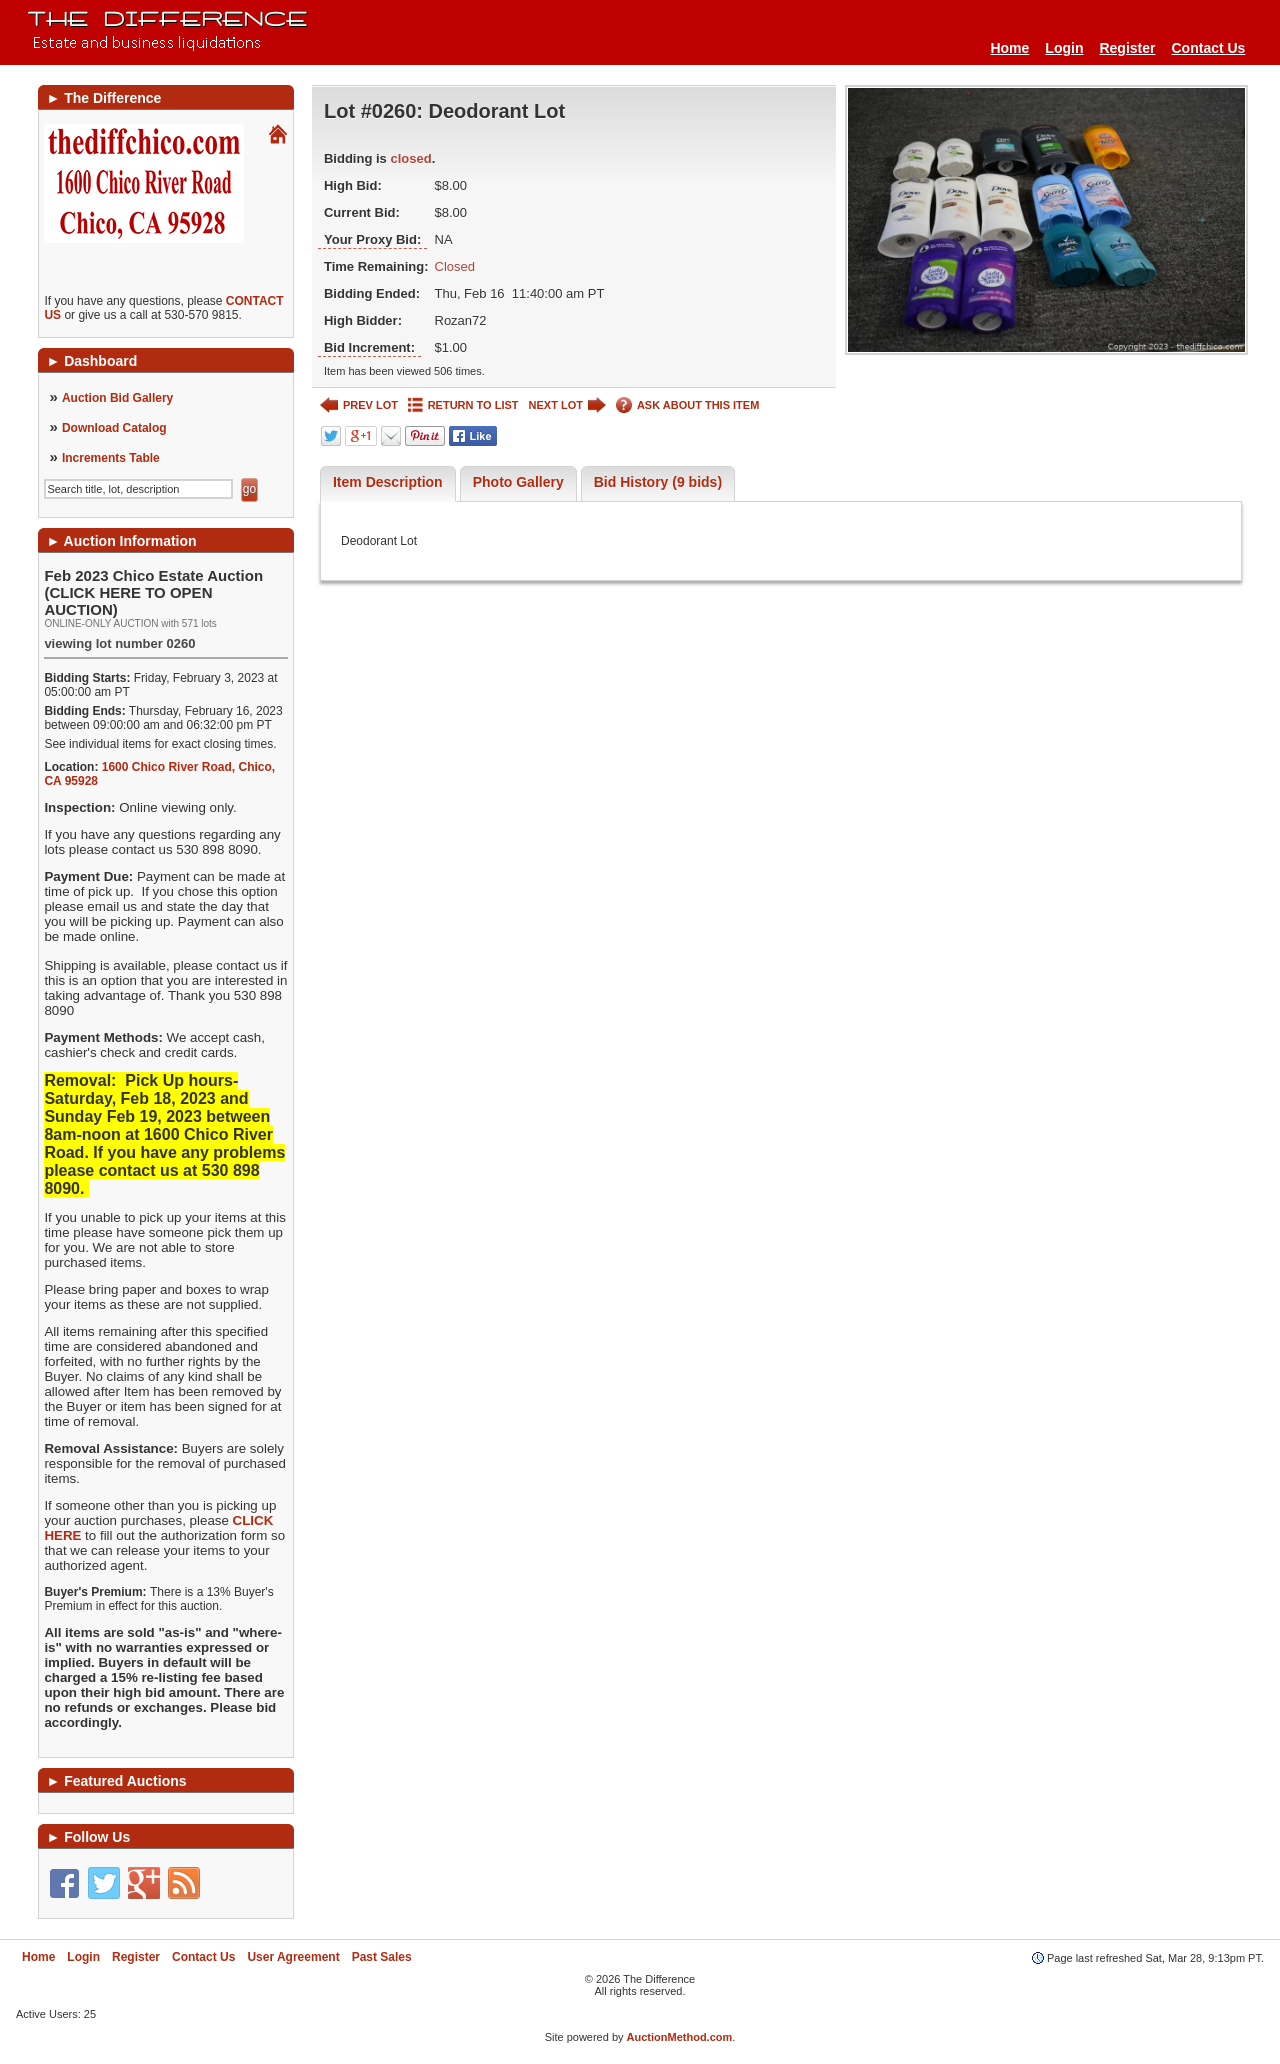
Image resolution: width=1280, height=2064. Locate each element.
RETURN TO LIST (463, 405)
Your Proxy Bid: (372, 239)
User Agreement (293, 1957)
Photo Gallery (518, 482)
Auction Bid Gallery (117, 398)
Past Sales (382, 1957)
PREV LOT (359, 405)
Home (1009, 48)
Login (1064, 48)
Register (1127, 48)
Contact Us (1209, 48)
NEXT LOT (567, 405)
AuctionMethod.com (680, 2037)
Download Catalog (114, 428)
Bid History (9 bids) (658, 482)
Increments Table (111, 458)
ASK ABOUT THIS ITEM (687, 405)
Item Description (388, 482)
